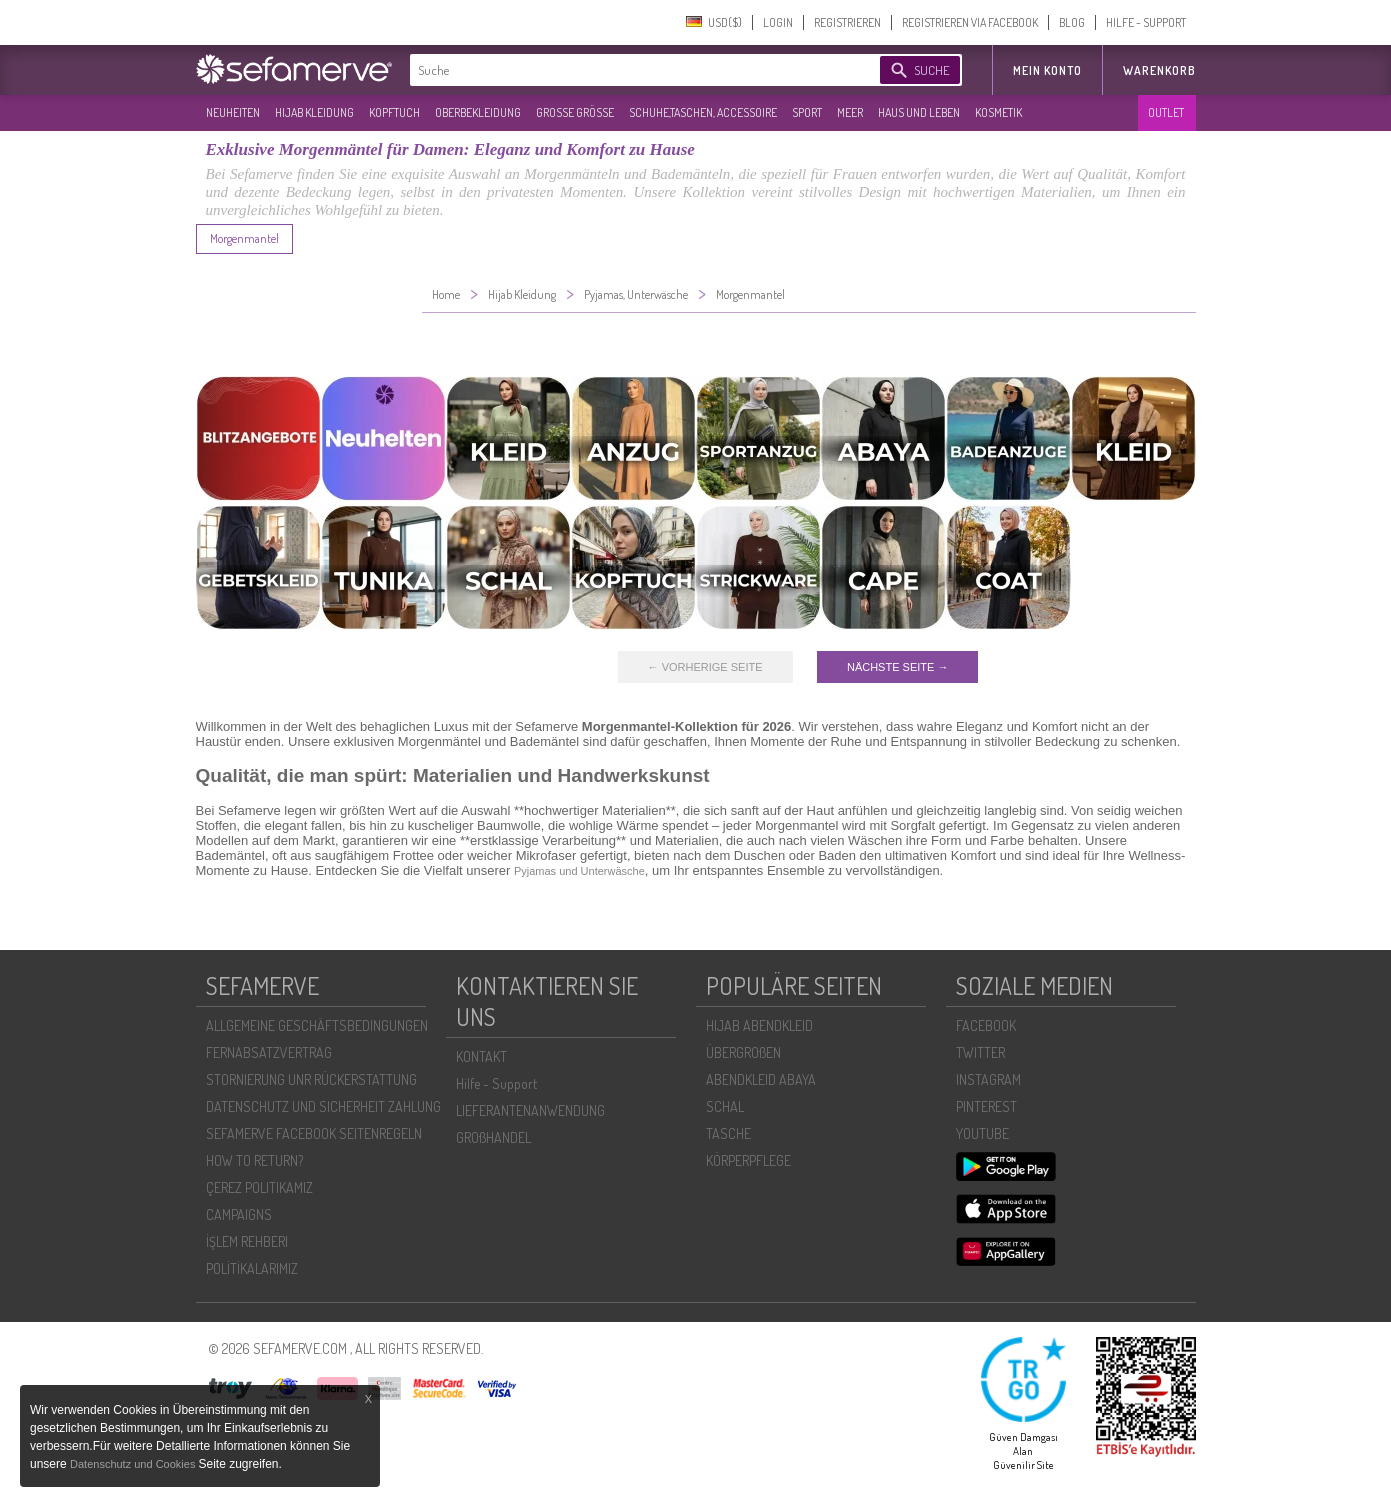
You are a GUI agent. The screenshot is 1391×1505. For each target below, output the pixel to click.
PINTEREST (986, 1106)
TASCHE (728, 1133)
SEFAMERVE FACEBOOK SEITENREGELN (314, 1133)
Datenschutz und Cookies (134, 1464)
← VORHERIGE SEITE (705, 667)
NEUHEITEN (233, 112)
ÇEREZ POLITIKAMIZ (259, 1187)
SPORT (807, 112)
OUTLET (1166, 112)
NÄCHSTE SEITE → (897, 667)
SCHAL (725, 1106)
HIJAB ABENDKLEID (759, 1025)
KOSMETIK (998, 112)
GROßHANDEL (493, 1137)
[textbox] (628, 70)
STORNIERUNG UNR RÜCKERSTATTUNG (311, 1079)
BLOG (1072, 22)
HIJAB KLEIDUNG (314, 112)
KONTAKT (481, 1056)
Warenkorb (1159, 70)
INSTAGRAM (988, 1079)
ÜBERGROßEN (743, 1052)
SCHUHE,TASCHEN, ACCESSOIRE (703, 112)
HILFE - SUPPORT (1146, 22)
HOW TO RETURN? (254, 1160)
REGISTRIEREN (847, 22)
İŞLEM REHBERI (247, 1241)
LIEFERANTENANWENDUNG (530, 1110)
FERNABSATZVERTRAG (269, 1052)
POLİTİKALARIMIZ (252, 1268)
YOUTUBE (982, 1133)
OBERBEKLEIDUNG (478, 112)
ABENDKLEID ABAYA (761, 1079)
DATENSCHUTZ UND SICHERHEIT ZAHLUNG (323, 1106)
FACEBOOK (986, 1025)
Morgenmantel (244, 238)
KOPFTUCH (394, 112)
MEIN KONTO (1047, 70)
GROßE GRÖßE (575, 112)
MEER (850, 112)
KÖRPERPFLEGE (748, 1160)
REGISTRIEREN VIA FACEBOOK (970, 22)
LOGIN (778, 22)
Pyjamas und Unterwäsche (579, 871)
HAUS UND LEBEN (919, 112)
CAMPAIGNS (239, 1214)
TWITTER (980, 1052)
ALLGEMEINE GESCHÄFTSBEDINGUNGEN (317, 1025)
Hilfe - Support (496, 1083)
